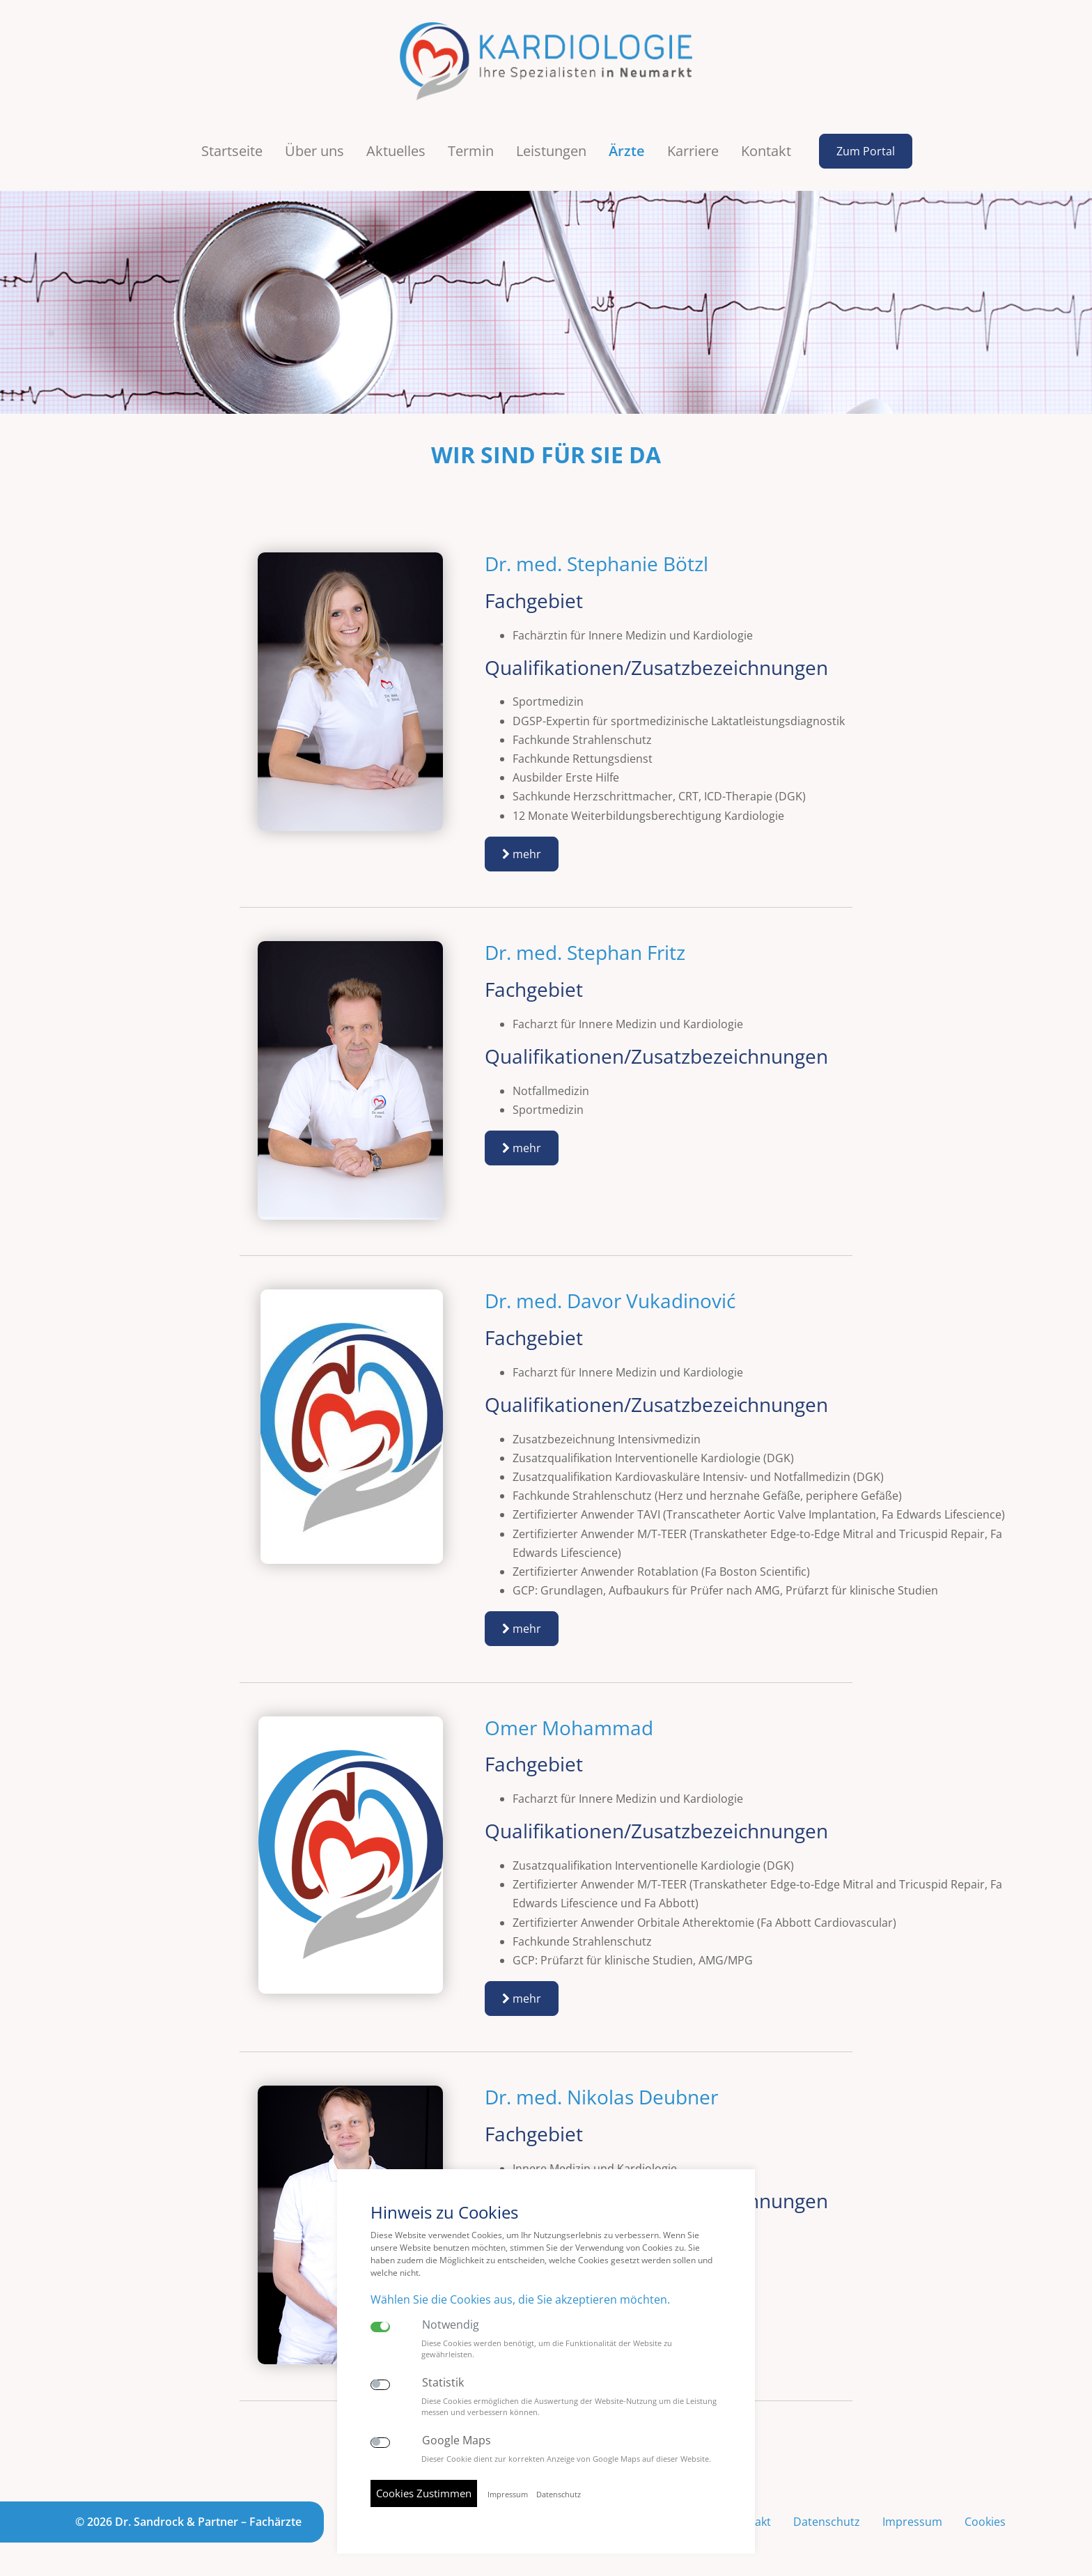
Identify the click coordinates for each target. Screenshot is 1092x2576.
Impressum (912, 2521)
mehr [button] (521, 854)
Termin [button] (471, 150)
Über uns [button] (314, 150)
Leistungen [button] (551, 150)
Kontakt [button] (766, 150)
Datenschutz (826, 2521)
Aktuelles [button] (396, 150)
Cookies (985, 2521)
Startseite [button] (232, 150)
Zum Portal (865, 151)
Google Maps (456, 2440)
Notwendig (450, 2325)
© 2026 (188, 2521)
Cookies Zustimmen (423, 2493)
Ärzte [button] (627, 150)
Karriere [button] (693, 150)
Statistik (443, 2382)
